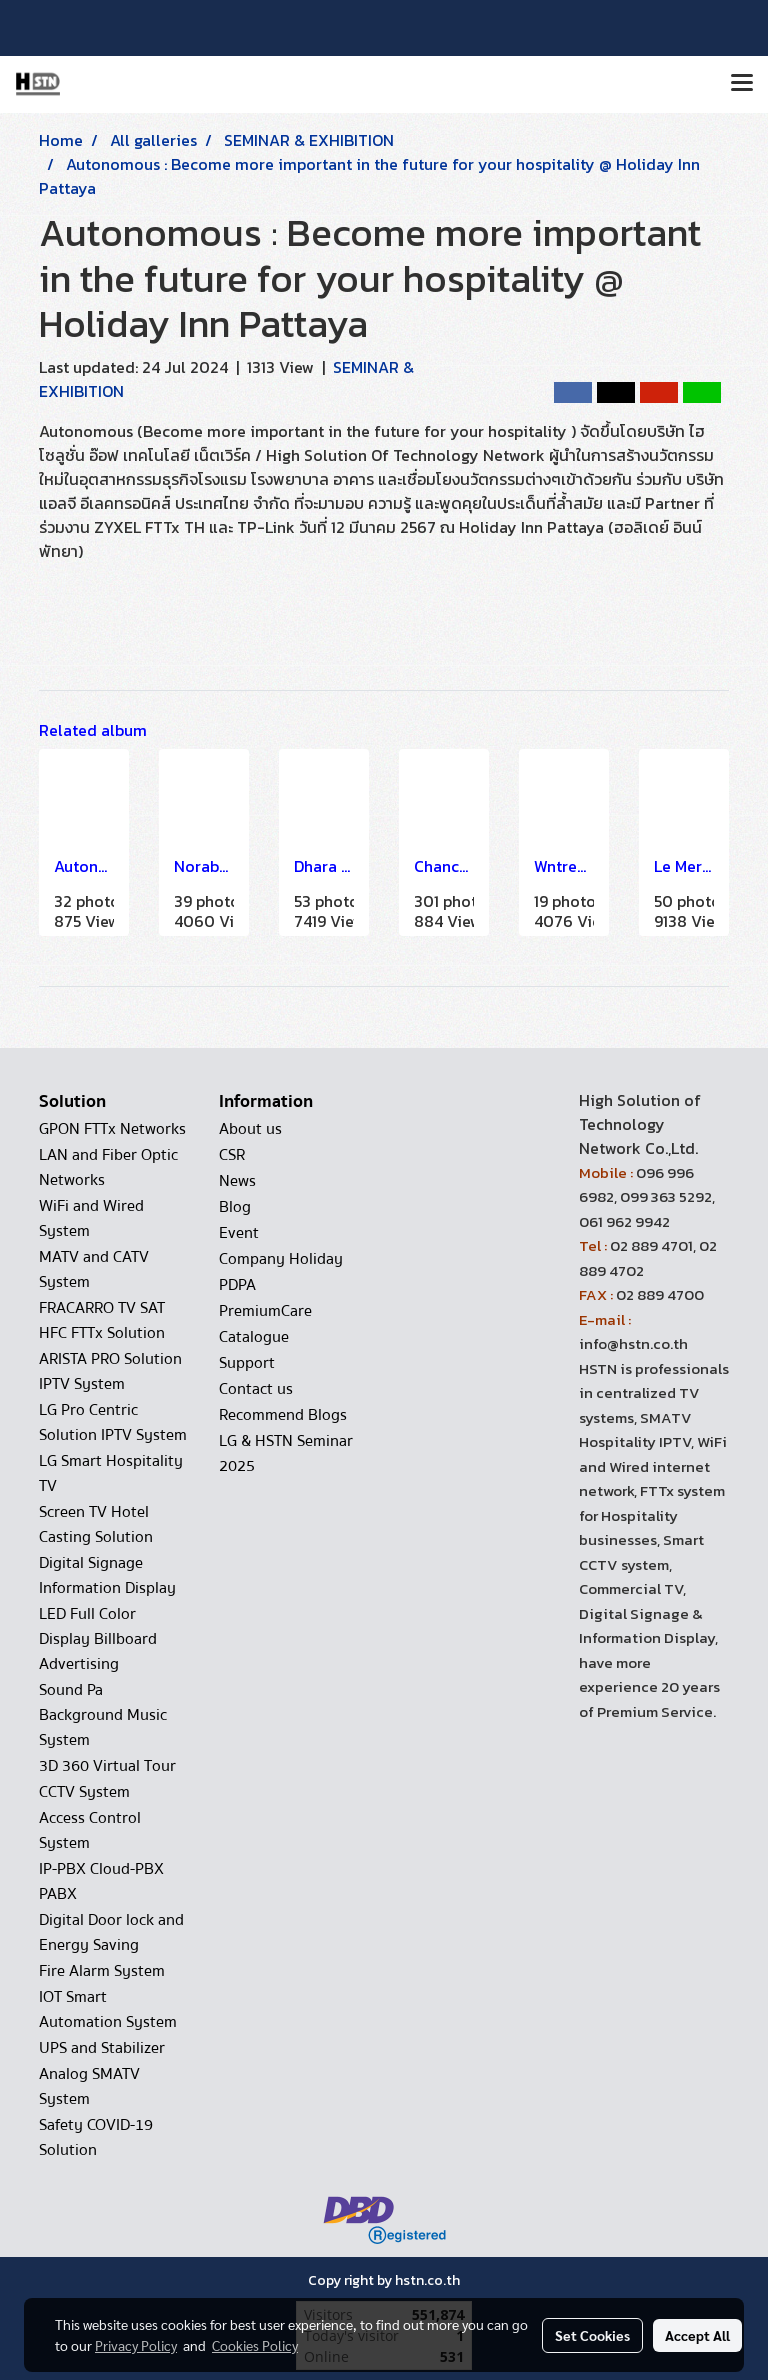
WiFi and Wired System (91, 1218)
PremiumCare (265, 1311)
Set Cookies (592, 2335)
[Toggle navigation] (742, 84)
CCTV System (84, 1792)
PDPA (237, 1285)
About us (250, 1129)
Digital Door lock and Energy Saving (111, 1932)
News (237, 1181)
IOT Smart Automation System (108, 2009)
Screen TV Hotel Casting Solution (96, 1524)
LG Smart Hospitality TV (111, 1473)
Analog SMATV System (89, 2086)
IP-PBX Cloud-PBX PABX (101, 1881)
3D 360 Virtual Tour (107, 1766)
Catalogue (254, 1337)
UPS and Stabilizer (102, 2048)
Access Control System (90, 1830)
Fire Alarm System (102, 1971)
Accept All (697, 2335)
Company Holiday (281, 1259)
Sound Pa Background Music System (103, 1715)
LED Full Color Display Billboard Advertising (98, 1639)
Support (247, 1363)
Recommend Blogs (283, 1415)
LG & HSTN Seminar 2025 (286, 1453)
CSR (232, 1155)
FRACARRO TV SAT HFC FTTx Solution (102, 1320)
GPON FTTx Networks (112, 1129)
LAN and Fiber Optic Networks (108, 1167)
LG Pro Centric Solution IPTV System (113, 1422)
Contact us (256, 1389)
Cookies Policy (255, 2345)
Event (239, 1233)
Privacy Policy (136, 2345)
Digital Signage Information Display (107, 1575)
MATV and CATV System (94, 1269)
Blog (235, 1207)
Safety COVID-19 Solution (96, 2137)
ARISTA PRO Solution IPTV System (110, 1371)
